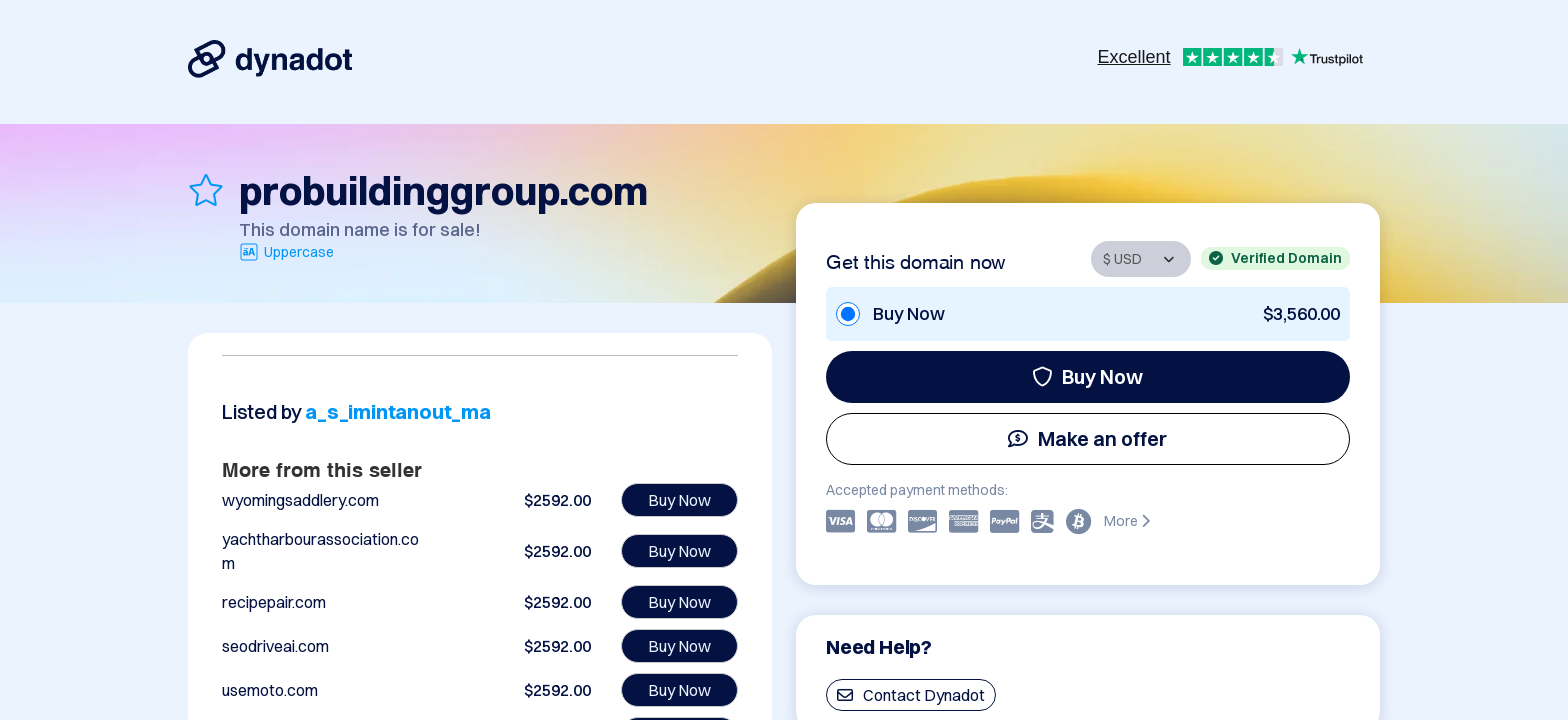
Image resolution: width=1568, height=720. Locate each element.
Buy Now (1087, 376)
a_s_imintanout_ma (398, 411)
